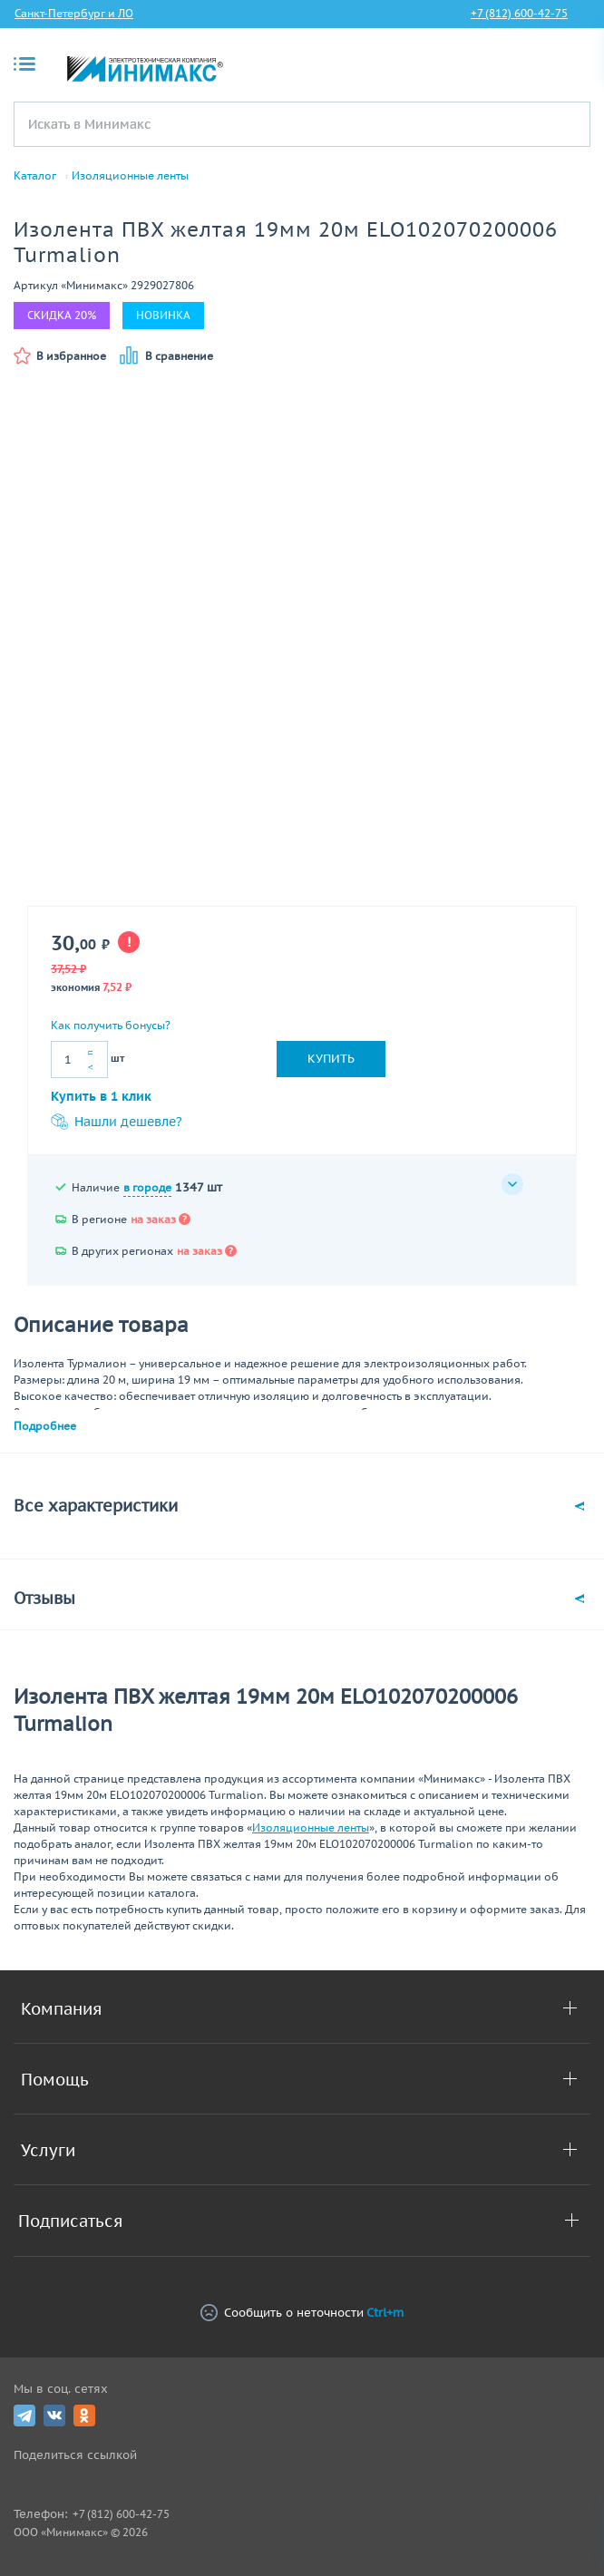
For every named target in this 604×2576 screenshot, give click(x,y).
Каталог (35, 176)
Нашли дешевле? (116, 1121)
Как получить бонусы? (110, 1025)
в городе (147, 1187)
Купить (331, 1058)
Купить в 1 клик (101, 1096)
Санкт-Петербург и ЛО (74, 13)
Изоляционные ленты (130, 176)
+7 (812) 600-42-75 (519, 13)
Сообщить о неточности (302, 2312)
